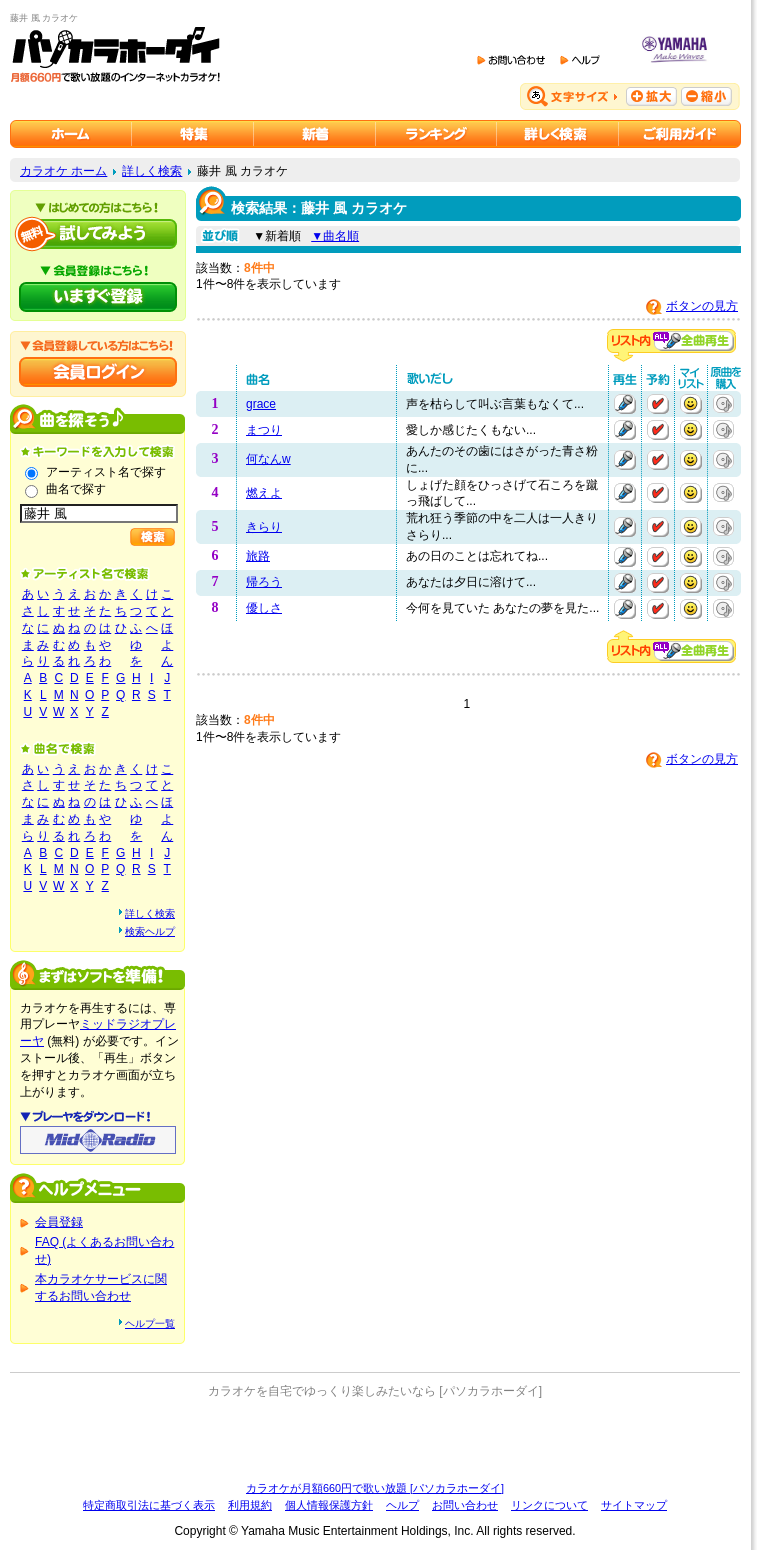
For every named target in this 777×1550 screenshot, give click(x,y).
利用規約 (250, 1505)
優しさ (264, 608)
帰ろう (264, 582)
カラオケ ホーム (63, 171)
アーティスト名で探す (106, 472)
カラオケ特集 (193, 134)
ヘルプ (402, 1505)
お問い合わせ (465, 1505)
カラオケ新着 (315, 134)
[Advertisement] (375, 1440)
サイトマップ (634, 1505)
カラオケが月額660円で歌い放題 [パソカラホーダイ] (375, 1488)
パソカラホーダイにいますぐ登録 (98, 297)
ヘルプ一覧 (150, 1323)
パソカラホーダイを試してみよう (98, 234)
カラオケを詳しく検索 (558, 134)
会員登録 (59, 1222)
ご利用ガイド (680, 134)
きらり (264, 527)
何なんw (268, 459)
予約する (658, 404)
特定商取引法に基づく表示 (149, 1505)
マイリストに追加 (691, 404)
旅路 (258, 556)
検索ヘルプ (150, 931)
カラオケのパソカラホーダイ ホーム (71, 134)
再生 (625, 404)
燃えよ (264, 493)
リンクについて (549, 1505)
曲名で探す (76, 489)
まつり (264, 430)
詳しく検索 (152, 171)
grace (261, 404)
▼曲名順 (335, 236)
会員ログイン (98, 372)
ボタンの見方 (702, 306)
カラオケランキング (436, 134)
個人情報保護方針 (329, 1505)
